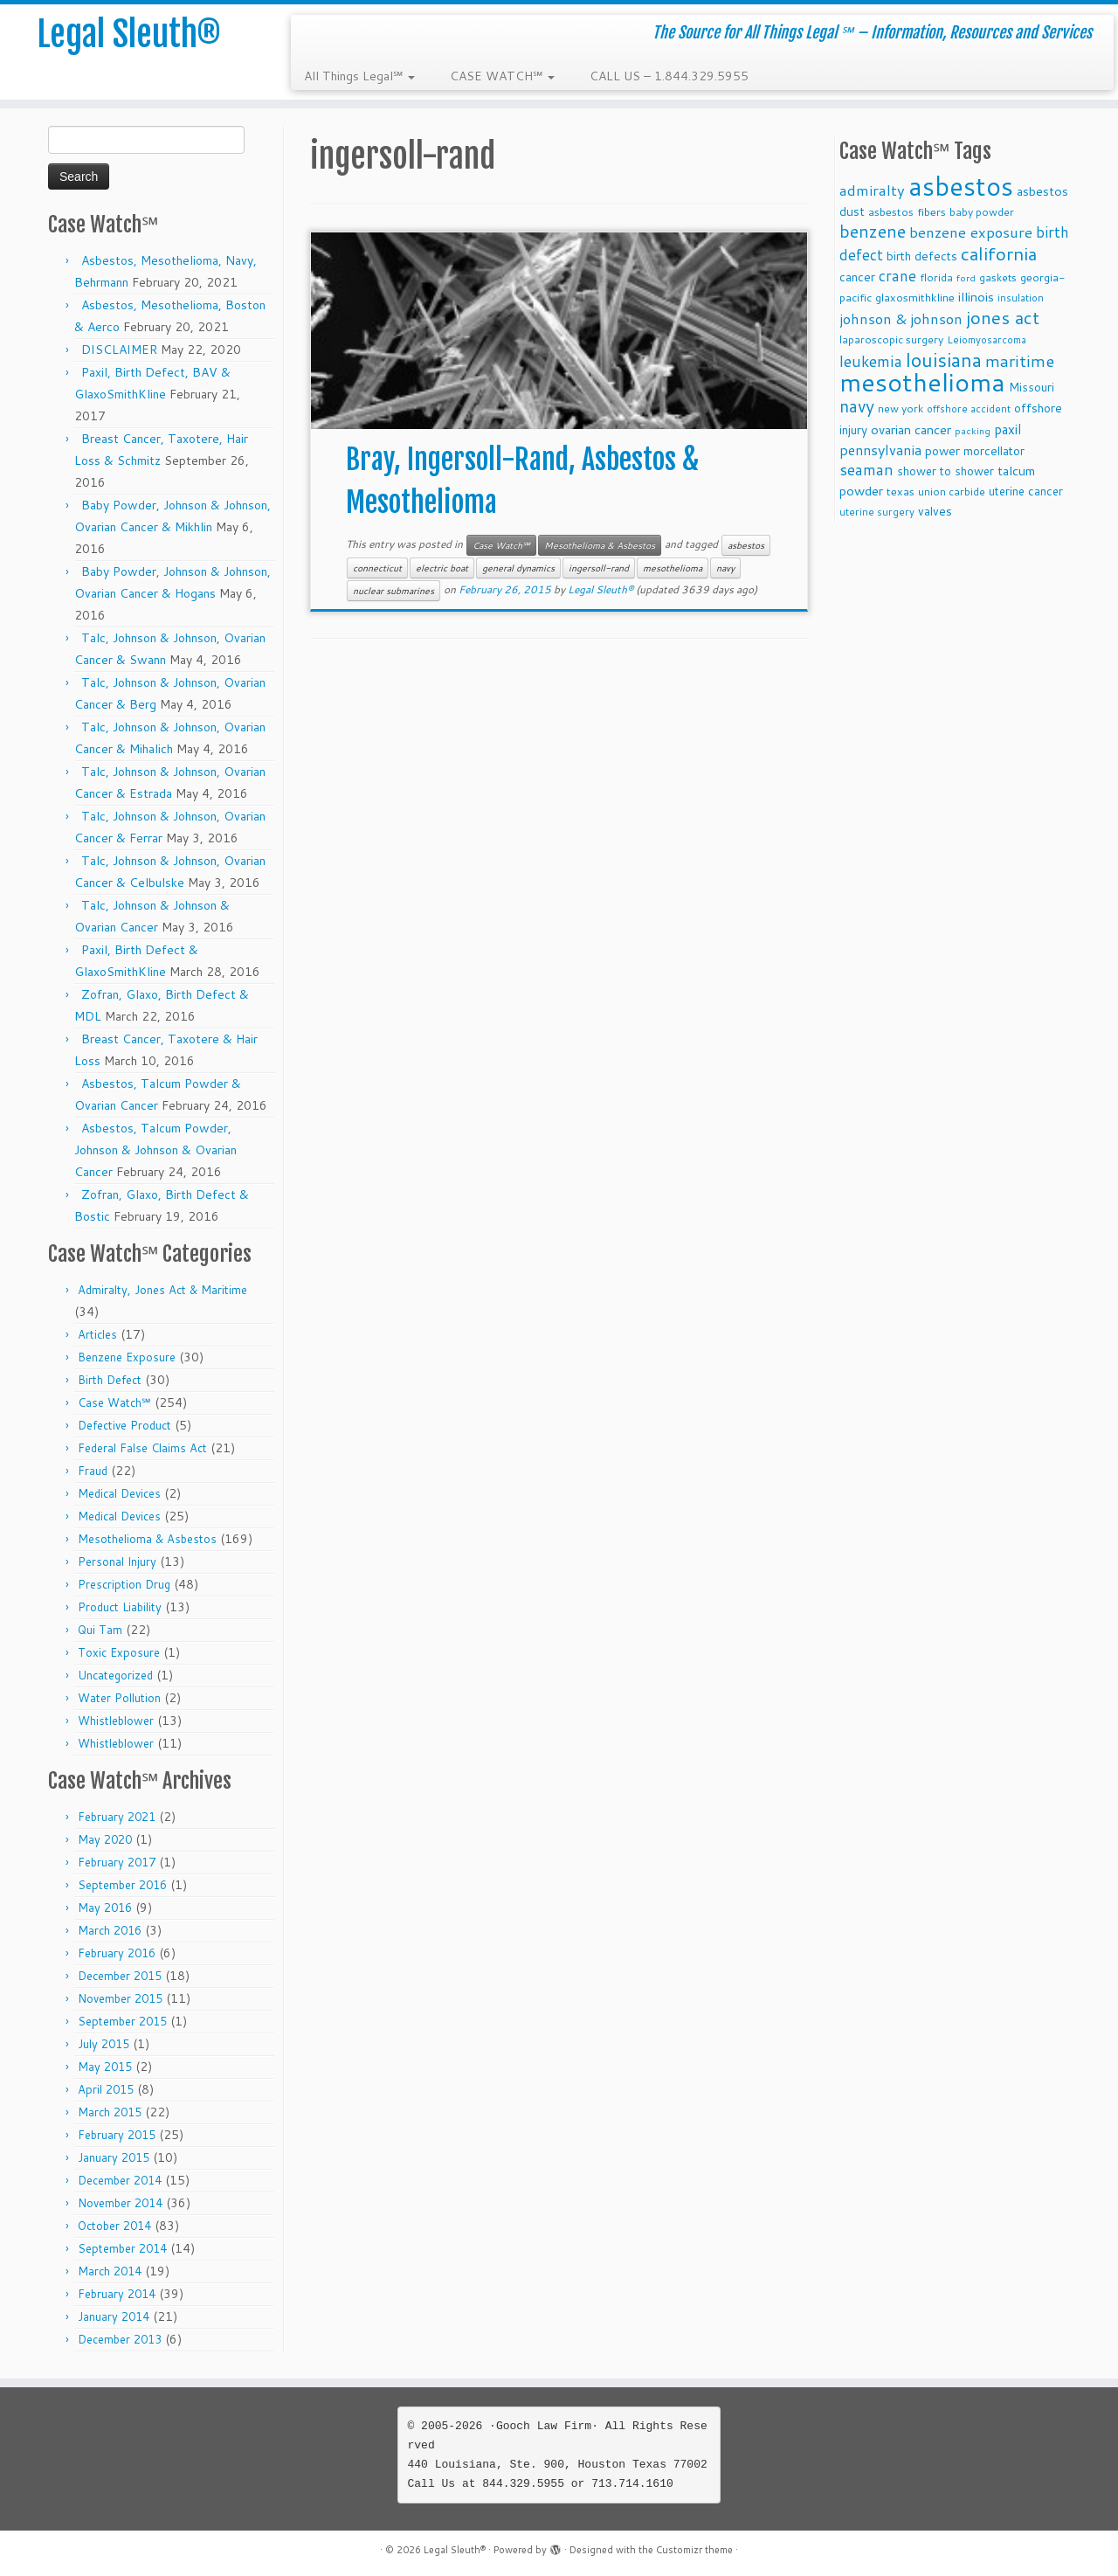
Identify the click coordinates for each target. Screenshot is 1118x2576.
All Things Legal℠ (359, 76)
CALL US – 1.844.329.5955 (669, 76)
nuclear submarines (393, 591)
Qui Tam (100, 1630)
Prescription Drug (124, 1584)
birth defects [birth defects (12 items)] (922, 255)
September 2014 (122, 2248)
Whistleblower (116, 1720)
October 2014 (114, 2225)
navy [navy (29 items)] (856, 406)
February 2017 (116, 1862)
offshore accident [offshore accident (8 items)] (969, 409)
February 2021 (116, 1817)
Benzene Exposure (127, 1357)
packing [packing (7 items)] (972, 430)
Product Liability (120, 1607)
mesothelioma (672, 568)
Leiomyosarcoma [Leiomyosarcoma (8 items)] (986, 340)
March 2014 (109, 2271)
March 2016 (109, 1930)
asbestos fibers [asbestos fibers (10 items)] (907, 211)
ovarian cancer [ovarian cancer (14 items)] (911, 429)
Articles (97, 1334)
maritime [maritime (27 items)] (1019, 360)
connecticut (377, 568)
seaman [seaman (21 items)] (866, 470)
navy (725, 568)
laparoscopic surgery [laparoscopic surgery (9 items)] (891, 339)
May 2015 (105, 2066)
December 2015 (120, 1976)
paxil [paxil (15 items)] (1007, 429)
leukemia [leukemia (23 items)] (870, 361)
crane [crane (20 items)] (897, 275)
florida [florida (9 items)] (936, 277)
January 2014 (113, 2316)
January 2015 (113, 2157)
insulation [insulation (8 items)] (1020, 298)
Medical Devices (119, 1493)
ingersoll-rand (599, 568)
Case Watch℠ (114, 1402)
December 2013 (120, 2339)
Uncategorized (115, 1675)
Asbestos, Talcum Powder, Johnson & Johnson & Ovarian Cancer (155, 1150)
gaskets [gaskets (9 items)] (998, 277)
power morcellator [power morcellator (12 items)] (975, 450)
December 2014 (120, 2180)
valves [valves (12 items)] (935, 510)
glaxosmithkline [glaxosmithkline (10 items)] (915, 297)
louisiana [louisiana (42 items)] (944, 359)
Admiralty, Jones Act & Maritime (162, 1290)
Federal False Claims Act (142, 1448)
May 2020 (105, 1839)
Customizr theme (694, 2550)
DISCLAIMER (119, 349)
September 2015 (122, 2021)
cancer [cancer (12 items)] (857, 276)
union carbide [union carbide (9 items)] (951, 491)
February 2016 (116, 1953)
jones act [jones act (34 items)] (1002, 317)
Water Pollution (119, 1698)
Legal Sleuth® (129, 35)
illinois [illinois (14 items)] (976, 296)
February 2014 (116, 2294)
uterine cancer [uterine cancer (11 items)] (1026, 490)
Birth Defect (109, 1380)
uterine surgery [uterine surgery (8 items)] (876, 512)
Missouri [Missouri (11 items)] (1031, 386)
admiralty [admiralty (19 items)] (872, 190)
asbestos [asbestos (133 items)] (960, 186)
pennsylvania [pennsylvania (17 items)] (880, 450)
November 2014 (120, 2203)
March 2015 (109, 2112)
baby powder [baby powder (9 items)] (981, 211)
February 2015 (116, 2135)
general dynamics (518, 568)
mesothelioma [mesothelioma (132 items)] (922, 381)
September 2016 (122, 1885)
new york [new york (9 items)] (900, 408)
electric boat (442, 568)
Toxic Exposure (119, 1652)
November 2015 (120, 1998)
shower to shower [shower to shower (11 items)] (945, 470)
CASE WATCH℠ (502, 76)
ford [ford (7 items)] (966, 277)
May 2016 (105, 1907)
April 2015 (106, 2089)
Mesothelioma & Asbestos (147, 1539)
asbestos (746, 545)
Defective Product (124, 1425)
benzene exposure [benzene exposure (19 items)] (970, 232)
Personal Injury (117, 1561)
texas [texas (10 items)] (900, 491)
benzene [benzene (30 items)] (872, 231)
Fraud (92, 1470)
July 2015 (103, 2044)
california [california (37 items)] (999, 253)
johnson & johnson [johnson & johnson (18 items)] (901, 318)
